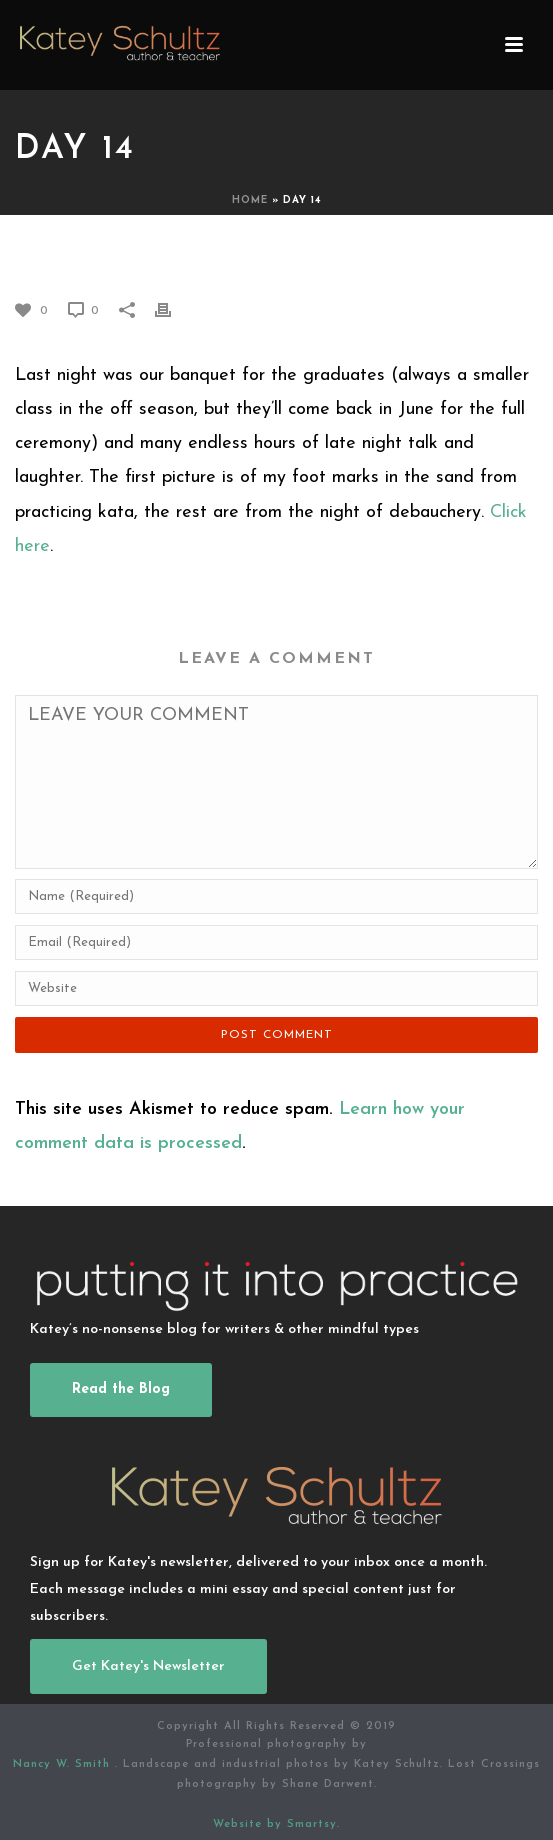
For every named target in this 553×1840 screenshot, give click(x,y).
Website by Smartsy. (276, 1824)
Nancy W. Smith (64, 1764)
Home (250, 200)
